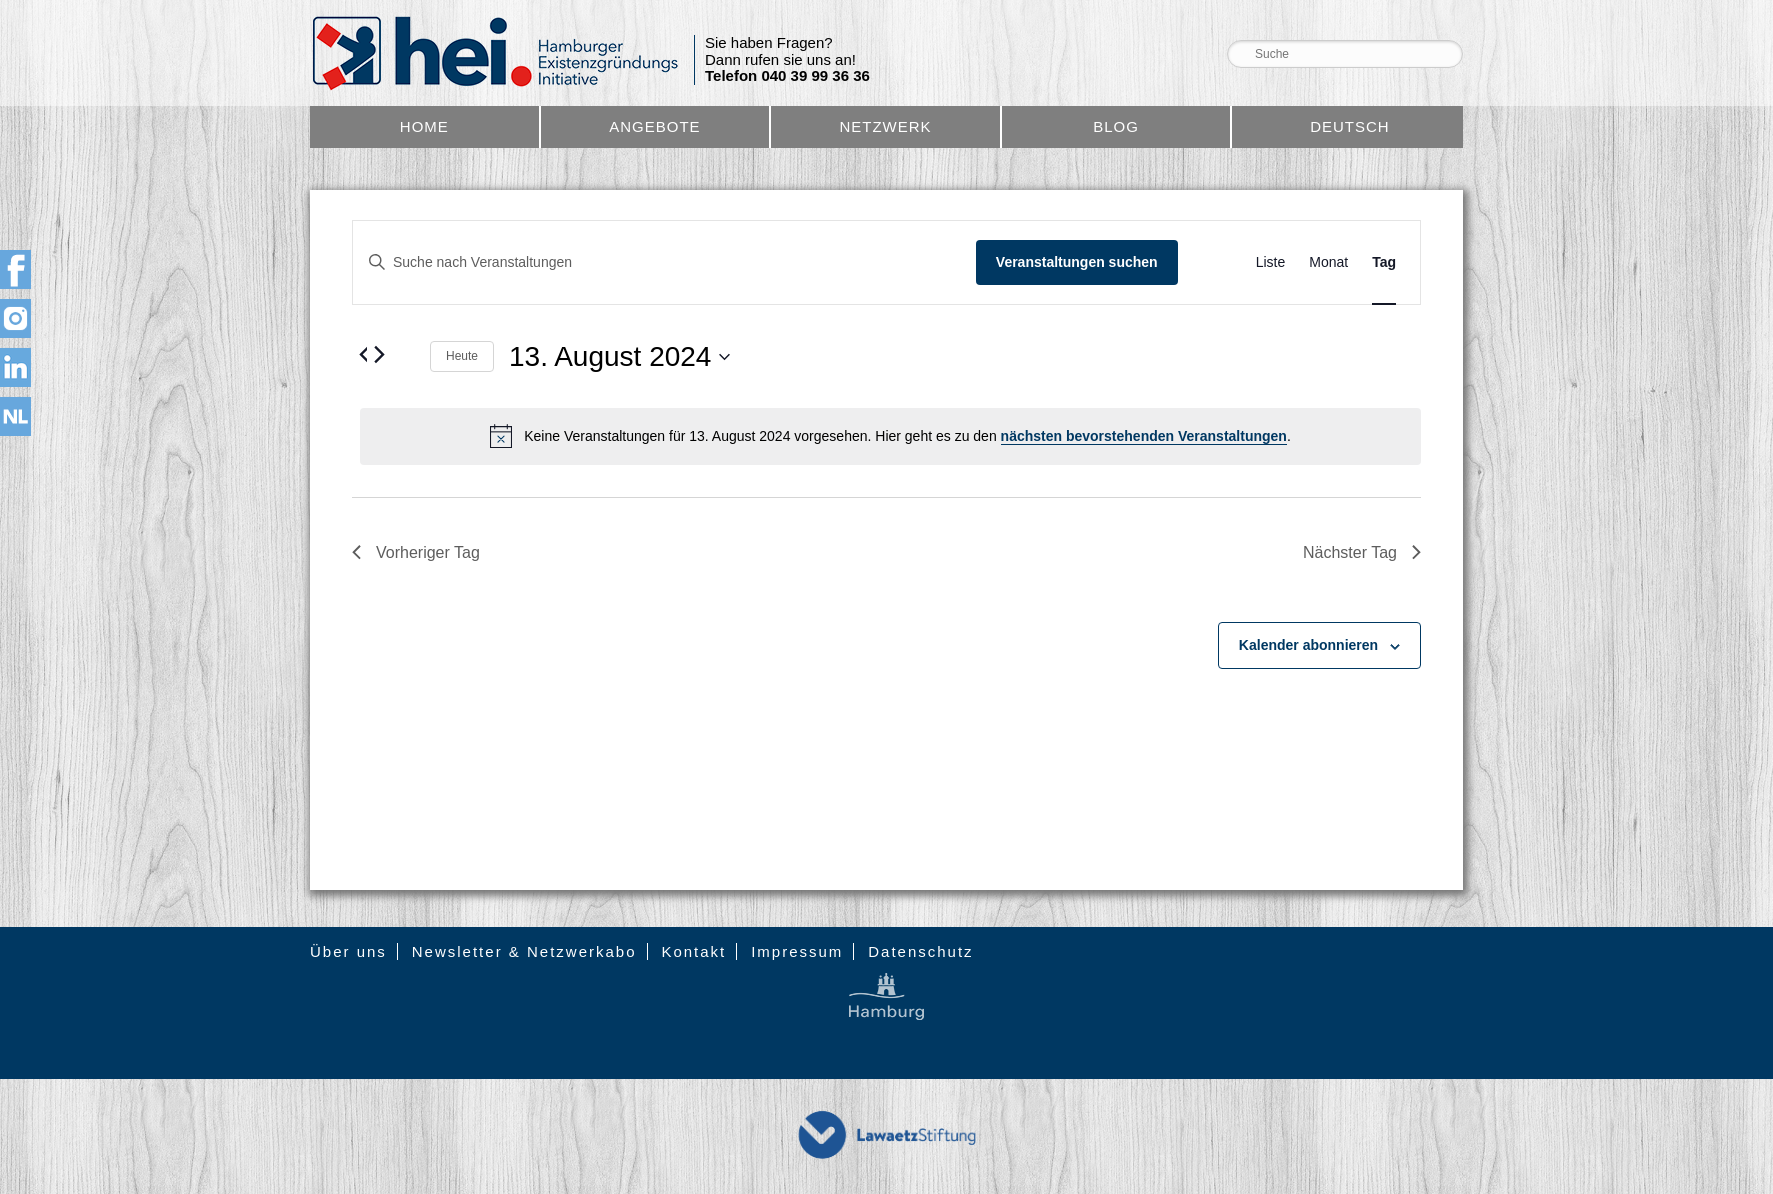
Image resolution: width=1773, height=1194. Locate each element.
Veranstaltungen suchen (1077, 262)
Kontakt (693, 951)
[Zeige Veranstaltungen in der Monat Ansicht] (1328, 262)
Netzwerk (885, 126)
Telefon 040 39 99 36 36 (787, 76)
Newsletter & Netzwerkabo (524, 951)
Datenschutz (920, 951)
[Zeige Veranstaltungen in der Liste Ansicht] (1271, 262)
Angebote (654, 126)
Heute (462, 356)
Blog (1116, 126)
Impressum (797, 951)
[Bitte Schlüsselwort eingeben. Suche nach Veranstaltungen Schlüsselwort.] (664, 262)
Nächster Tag (1362, 552)
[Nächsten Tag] (379, 354)
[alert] (890, 436)
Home (424, 126)
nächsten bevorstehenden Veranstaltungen (1144, 436)
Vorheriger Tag (416, 552)
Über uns (348, 951)
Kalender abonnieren (1308, 645)
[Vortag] (364, 354)
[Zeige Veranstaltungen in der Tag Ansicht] (1384, 262)
